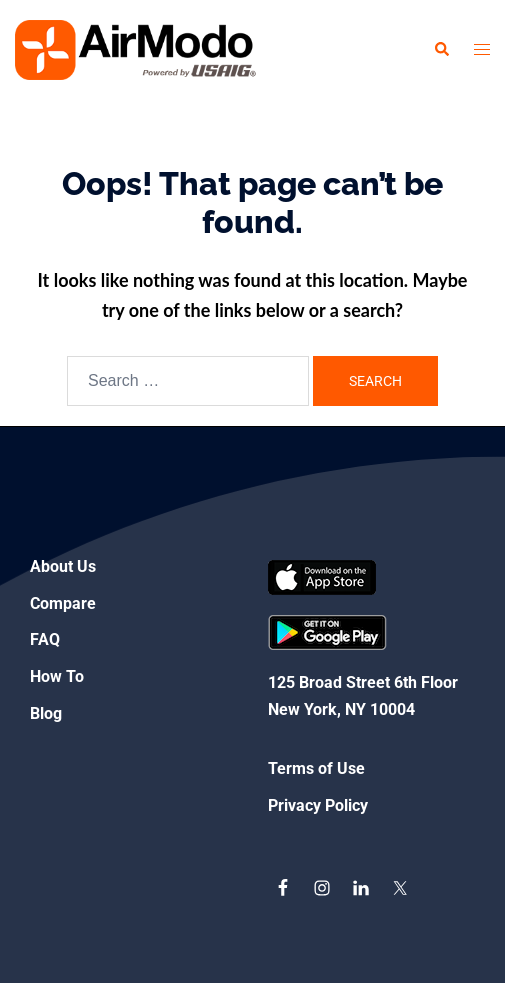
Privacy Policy (318, 805)
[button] (441, 50)
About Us (63, 566)
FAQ (45, 639)
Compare (63, 603)
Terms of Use (316, 768)
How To (57, 676)
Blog (46, 713)
